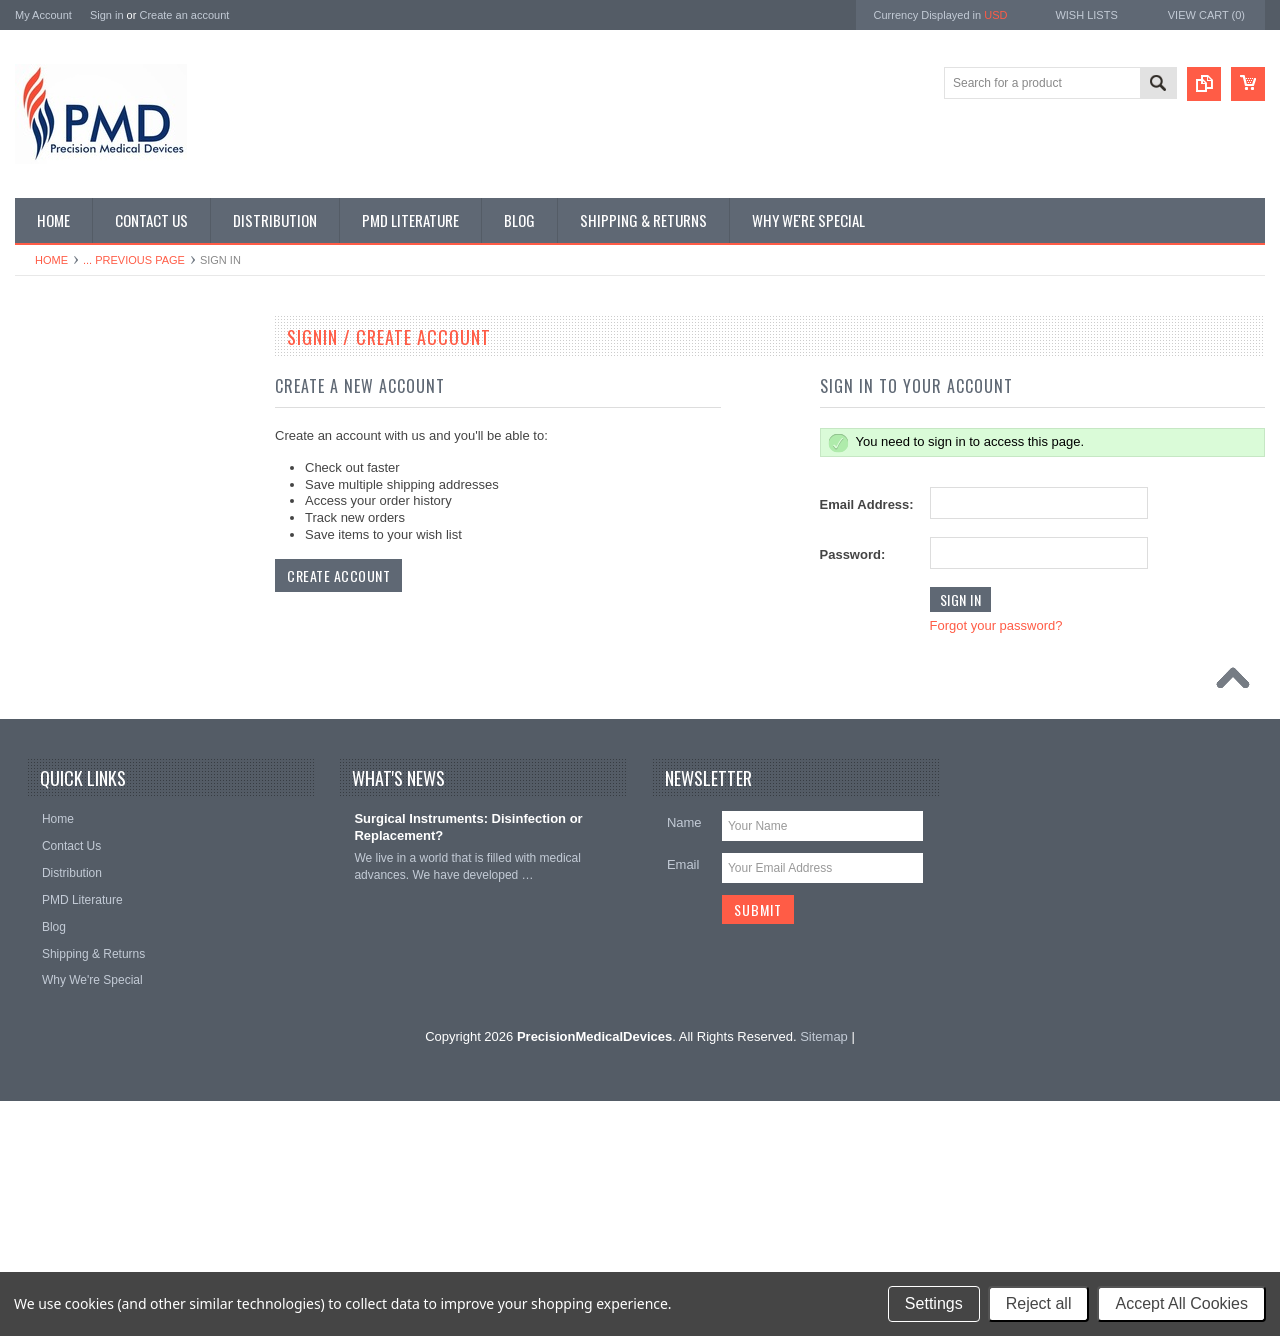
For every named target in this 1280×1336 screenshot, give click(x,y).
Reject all (1039, 1303)
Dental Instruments (76, 443)
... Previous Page (134, 260)
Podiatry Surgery (70, 816)
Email (683, 1100)
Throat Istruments (73, 849)
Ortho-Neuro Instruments (92, 714)
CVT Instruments (71, 375)
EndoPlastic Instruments (90, 511)
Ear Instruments (68, 477)
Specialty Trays (66, 409)
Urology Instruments (79, 883)
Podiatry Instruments (81, 782)
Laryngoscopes (66, 612)
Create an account (184, 15)
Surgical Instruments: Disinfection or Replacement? (468, 1063)
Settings (934, 1303)
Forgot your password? (996, 625)
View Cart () (1206, 15)
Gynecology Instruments (90, 578)
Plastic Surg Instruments (91, 748)
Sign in (107, 15)
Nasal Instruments (74, 646)
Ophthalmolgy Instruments (96, 680)
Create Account (338, 575)
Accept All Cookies (1181, 1303)
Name (684, 1058)
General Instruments (80, 544)
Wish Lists (1086, 15)
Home (51, 260)
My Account (43, 15)
